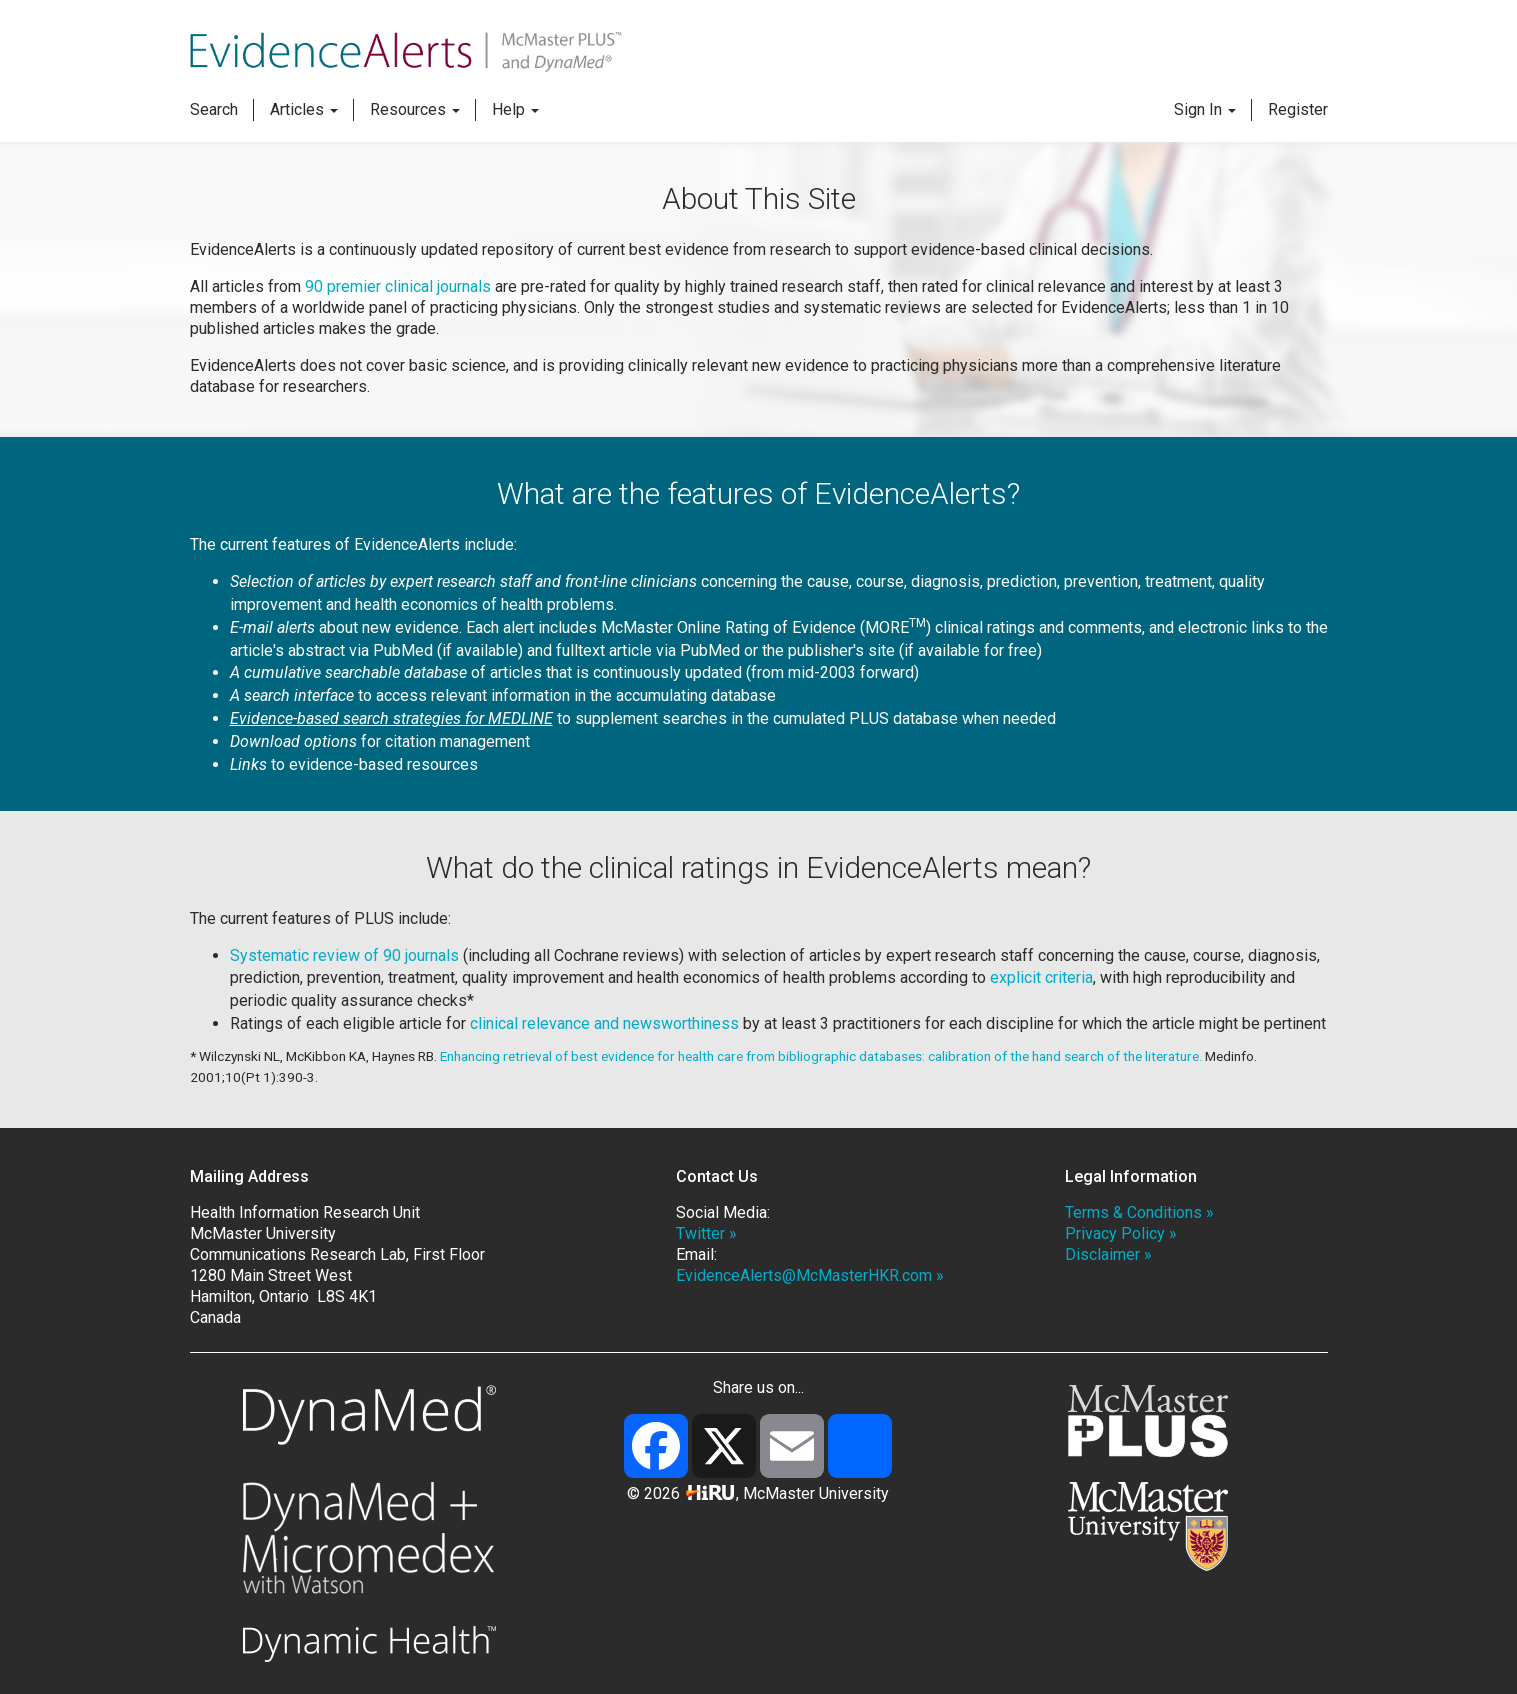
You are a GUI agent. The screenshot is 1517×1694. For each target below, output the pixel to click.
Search (214, 109)
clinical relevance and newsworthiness (604, 1023)
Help (515, 109)
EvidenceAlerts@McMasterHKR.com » (810, 1275)
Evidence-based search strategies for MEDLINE (391, 718)
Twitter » (706, 1233)
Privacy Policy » (1121, 1233)
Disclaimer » (1108, 1254)
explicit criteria (1041, 977)
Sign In (1205, 109)
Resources (415, 109)
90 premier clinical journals (400, 286)
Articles (304, 109)
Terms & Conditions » (1139, 1212)
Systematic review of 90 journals (344, 955)
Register (1298, 109)
